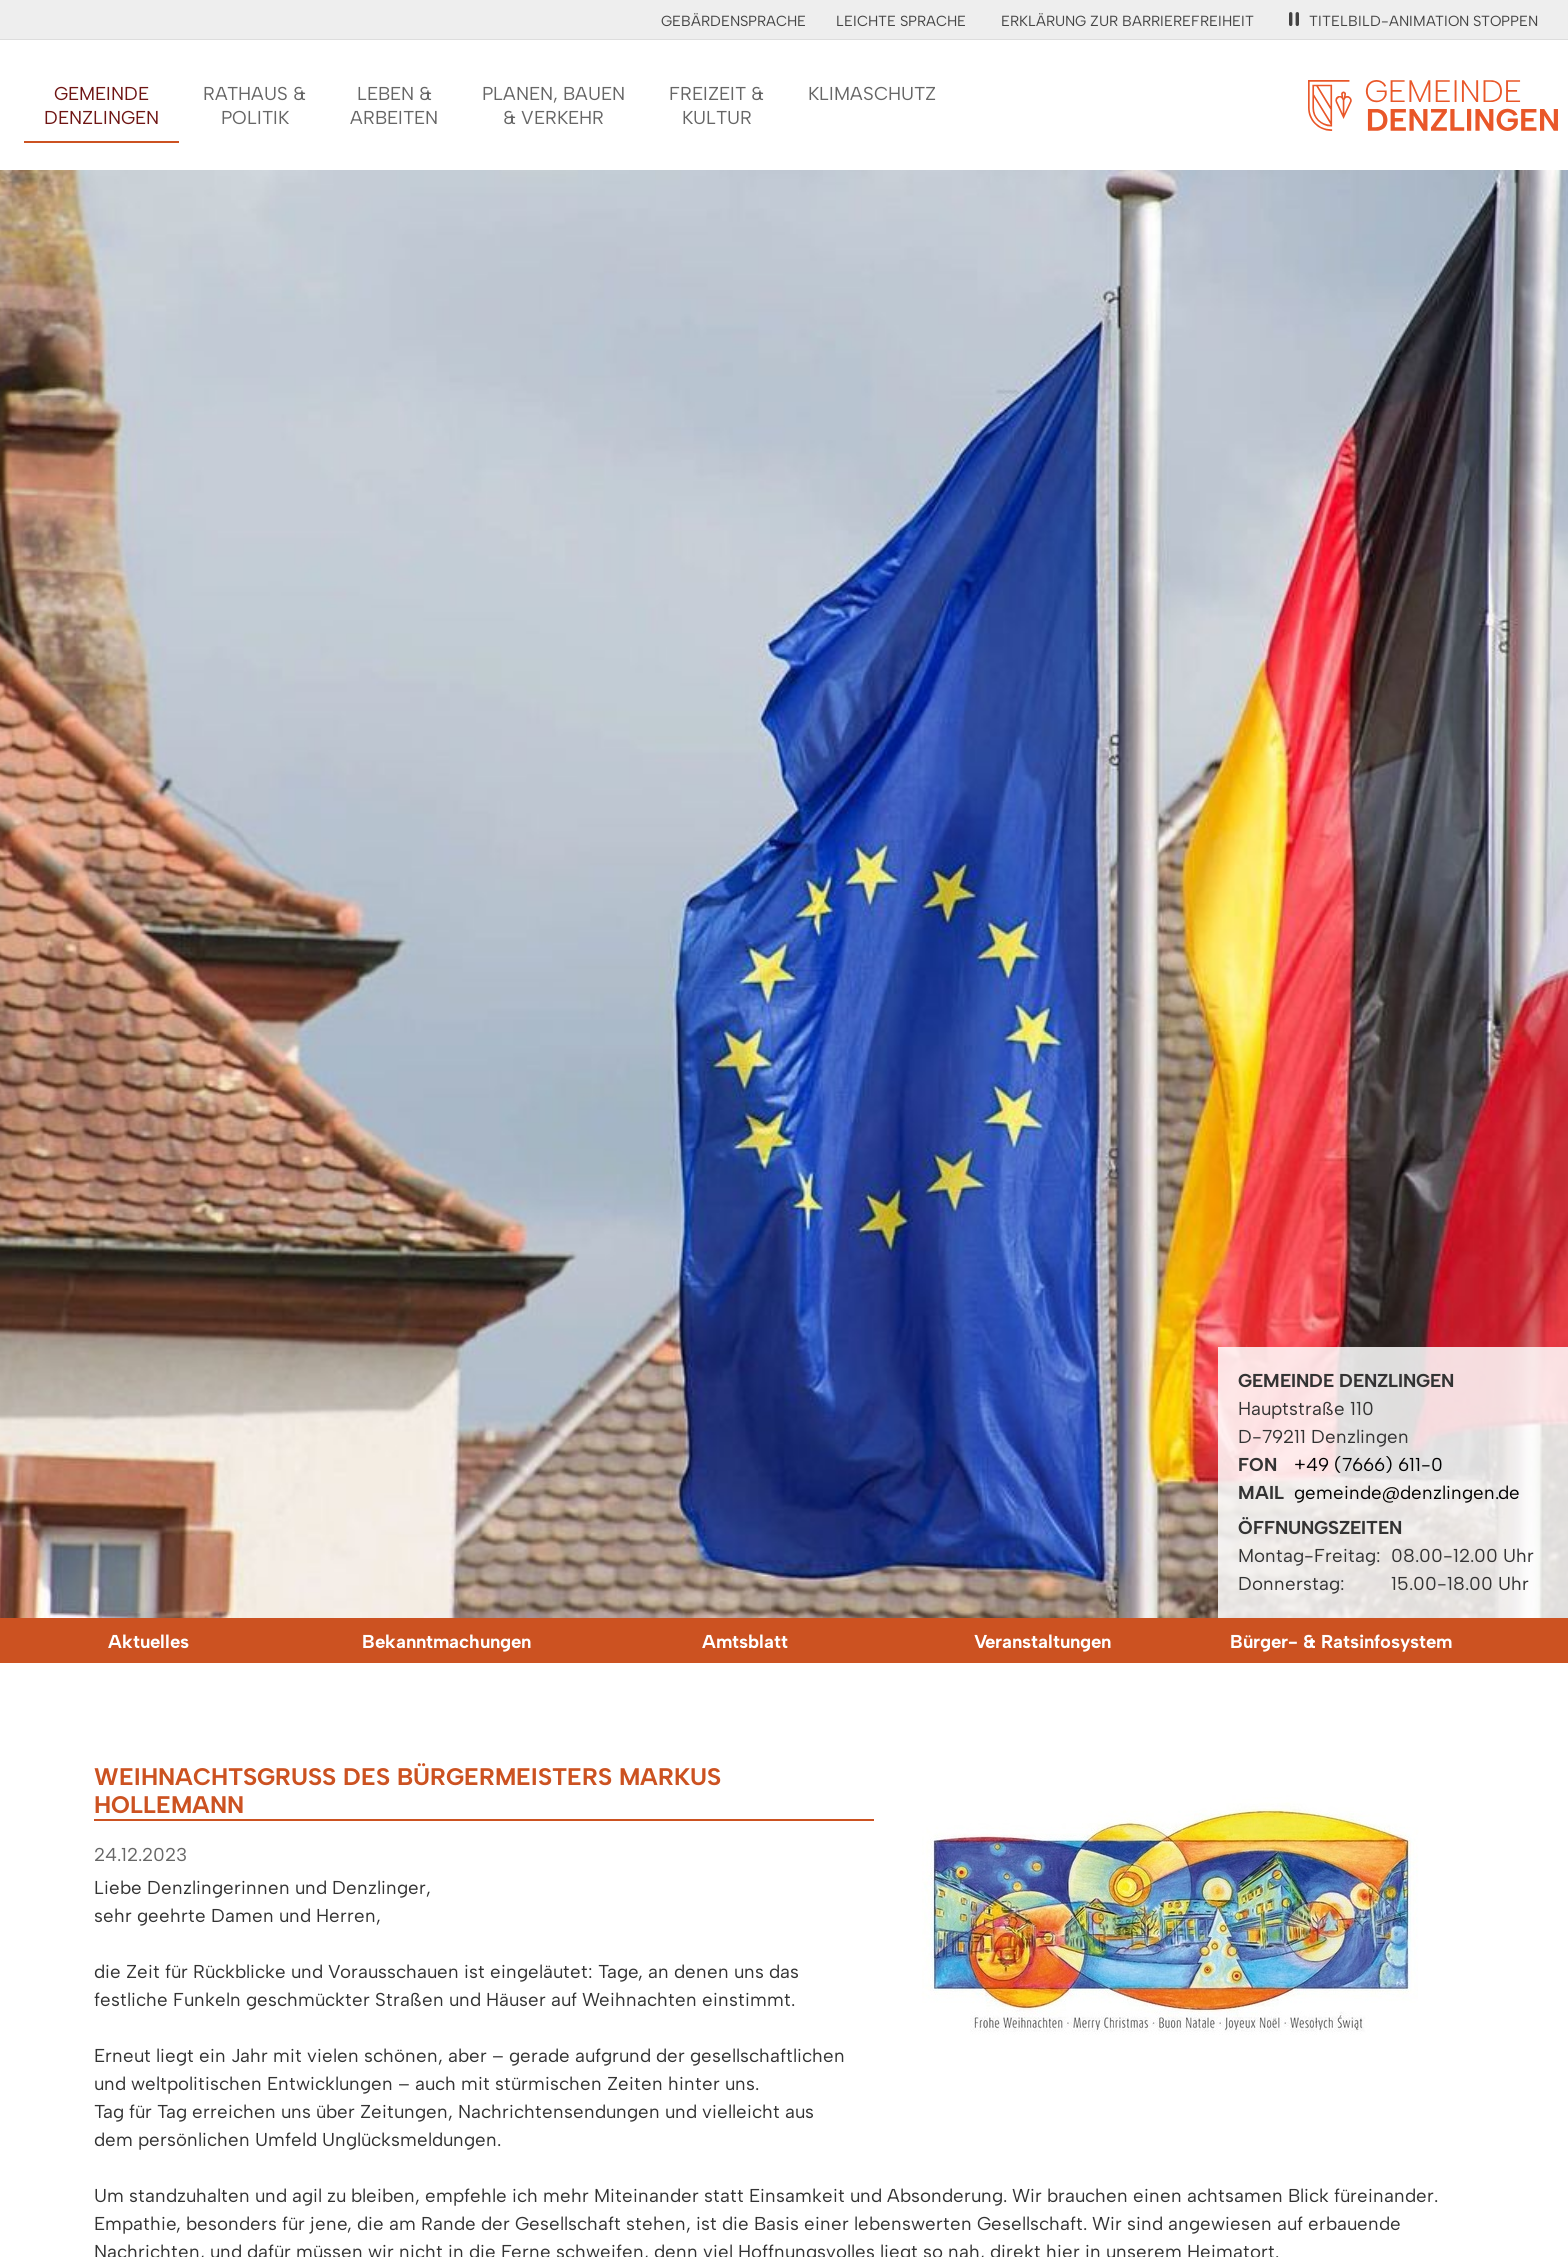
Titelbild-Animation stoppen (1413, 21)
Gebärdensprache (733, 21)
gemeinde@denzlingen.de (1407, 1492)
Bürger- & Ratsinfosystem (1341, 1641)
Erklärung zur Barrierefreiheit (1127, 21)
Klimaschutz (872, 93)
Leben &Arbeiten (394, 105)
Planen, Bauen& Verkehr (553, 105)
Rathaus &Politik (254, 105)
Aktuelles (148, 1641)
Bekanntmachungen (446, 1641)
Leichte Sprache (901, 21)
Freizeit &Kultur (716, 105)
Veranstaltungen (1042, 1641)
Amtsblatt (745, 1641)
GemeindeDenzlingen (101, 105)
